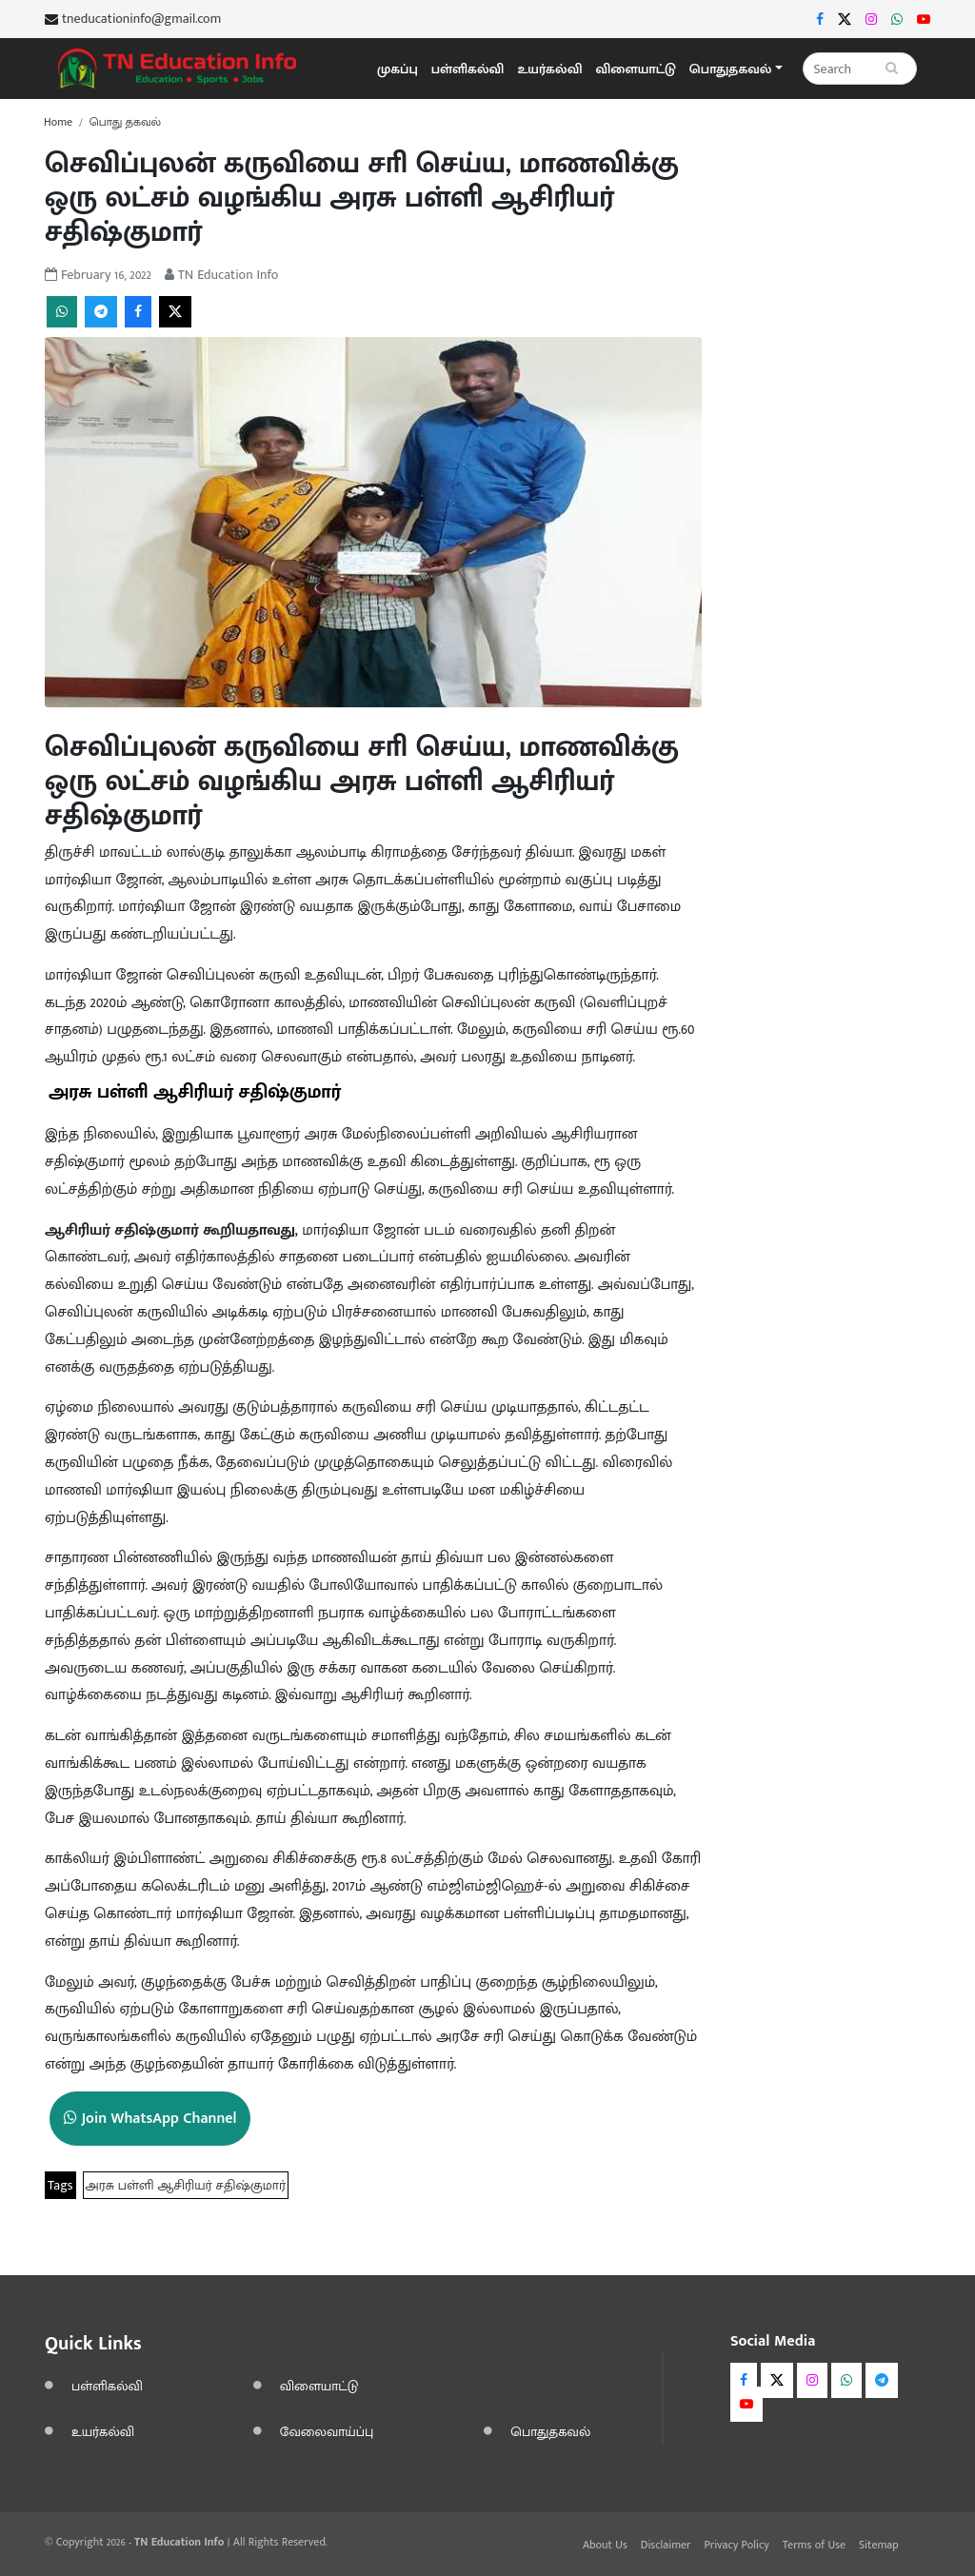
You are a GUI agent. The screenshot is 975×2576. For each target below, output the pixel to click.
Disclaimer (666, 2544)
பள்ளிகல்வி (468, 69)
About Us (605, 2544)
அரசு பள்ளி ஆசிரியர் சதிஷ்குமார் (186, 2185)
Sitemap (879, 2544)
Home (58, 121)
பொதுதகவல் (550, 2432)
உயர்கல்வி (549, 69)
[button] (736, 69)
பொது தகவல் (125, 121)
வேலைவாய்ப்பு (327, 2432)
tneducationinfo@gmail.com (141, 19)
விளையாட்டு (636, 69)
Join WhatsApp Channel (150, 2118)
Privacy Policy (736, 2544)
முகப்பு (397, 69)
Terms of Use (814, 2544)
